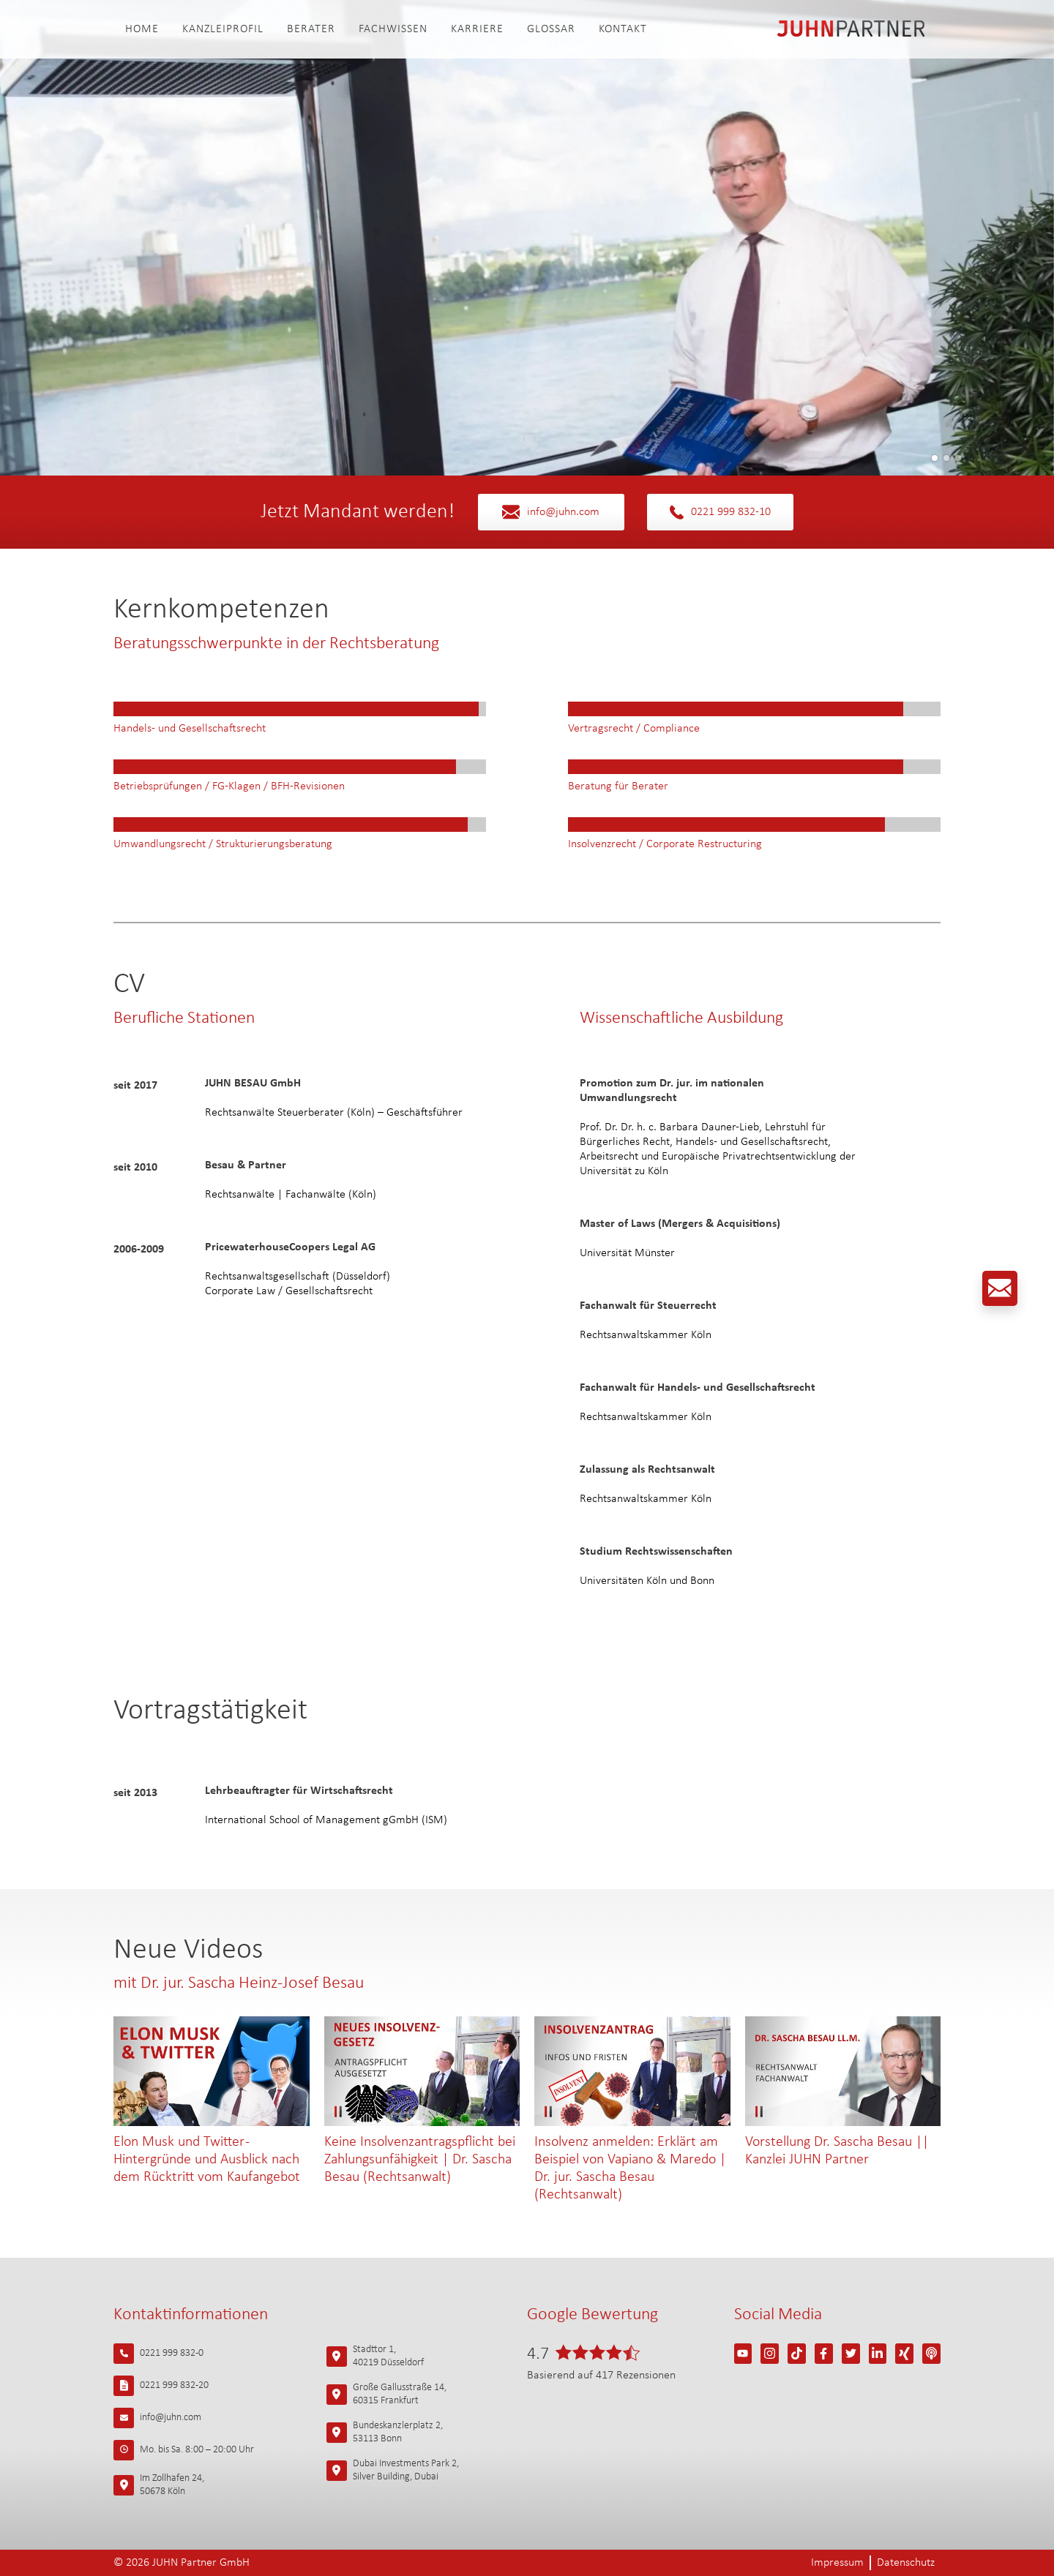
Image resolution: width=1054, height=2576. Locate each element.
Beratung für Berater (618, 786)
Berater (311, 29)
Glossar (551, 29)
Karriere (477, 29)
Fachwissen (393, 29)
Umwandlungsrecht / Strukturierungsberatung (222, 844)
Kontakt (623, 29)
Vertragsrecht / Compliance (634, 729)
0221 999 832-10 (720, 512)
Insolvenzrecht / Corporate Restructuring (665, 844)
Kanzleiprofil (223, 29)
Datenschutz (906, 2563)
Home (142, 29)
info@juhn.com (550, 512)
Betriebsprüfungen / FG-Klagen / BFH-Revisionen (229, 786)
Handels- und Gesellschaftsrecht (189, 729)
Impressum (837, 2563)
